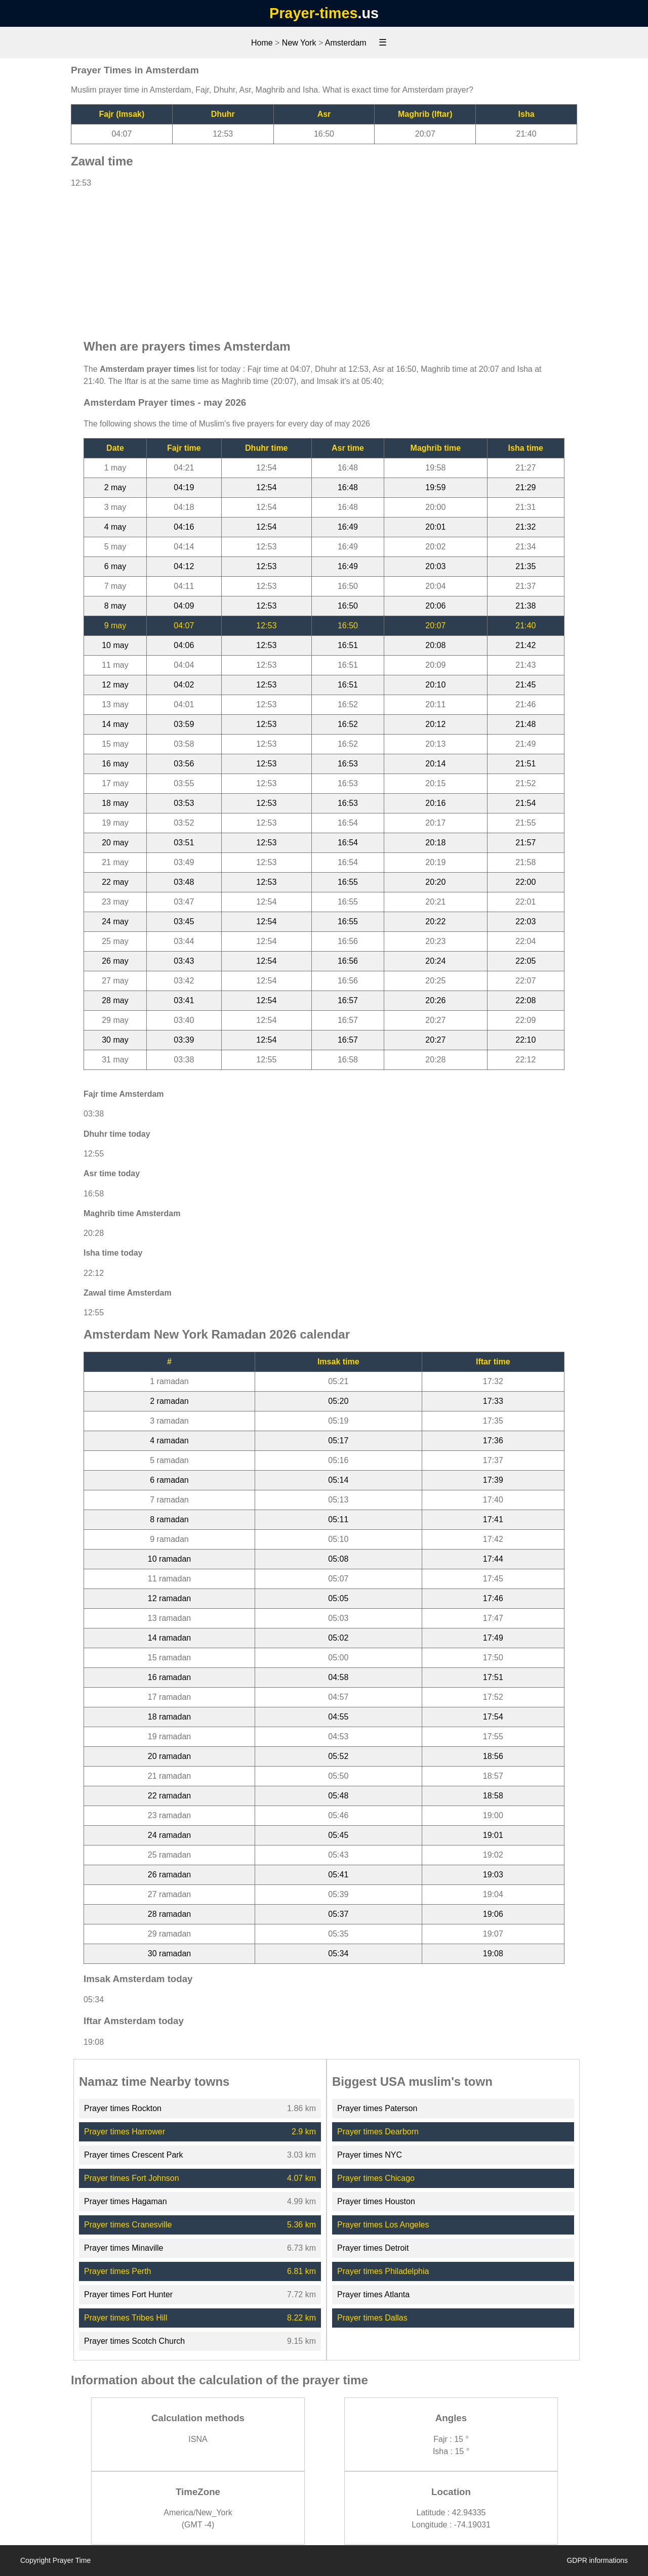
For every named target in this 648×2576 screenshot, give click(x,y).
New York (299, 42)
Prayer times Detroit (373, 2248)
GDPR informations (597, 2560)
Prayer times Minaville (123, 2248)
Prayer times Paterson (377, 2108)
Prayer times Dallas (372, 2317)
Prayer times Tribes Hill (125, 2317)
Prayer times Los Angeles (383, 2224)
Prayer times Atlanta (373, 2294)
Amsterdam (346, 42)
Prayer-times (313, 13)
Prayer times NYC (369, 2155)
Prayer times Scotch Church (134, 2341)
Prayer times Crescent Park (133, 2155)
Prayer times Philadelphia (383, 2271)
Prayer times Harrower (124, 2131)
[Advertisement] (324, 258)
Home (262, 42)
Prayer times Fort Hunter (128, 2294)
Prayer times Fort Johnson (131, 2178)
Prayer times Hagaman (125, 2201)
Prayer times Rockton (122, 2108)
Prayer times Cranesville (128, 2224)
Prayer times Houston (376, 2201)
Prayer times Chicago (376, 2178)
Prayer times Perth (117, 2271)
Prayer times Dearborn (378, 2131)
